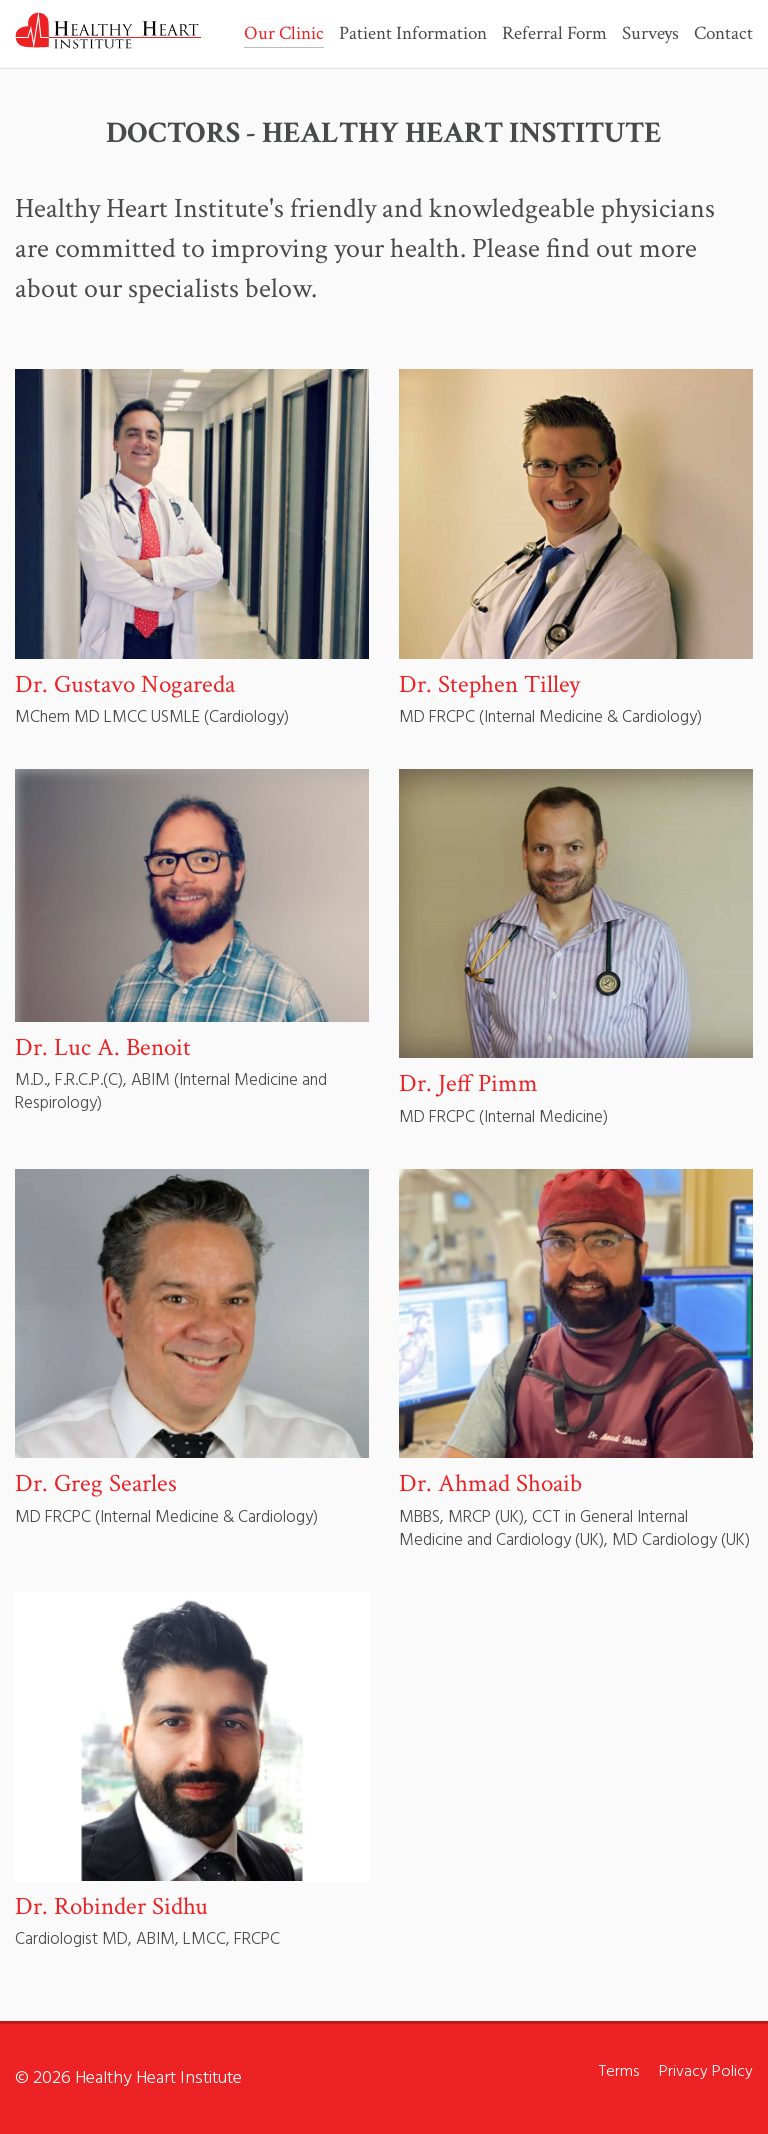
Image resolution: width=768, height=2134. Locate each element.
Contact (723, 35)
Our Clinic (284, 35)
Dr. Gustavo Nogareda (125, 684)
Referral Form (554, 35)
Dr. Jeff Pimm (468, 1083)
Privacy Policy (706, 2072)
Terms (619, 2072)
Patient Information (413, 35)
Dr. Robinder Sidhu (111, 1906)
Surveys (650, 35)
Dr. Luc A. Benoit (103, 1047)
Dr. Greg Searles (96, 1483)
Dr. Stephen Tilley (489, 684)
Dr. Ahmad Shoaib (490, 1483)
